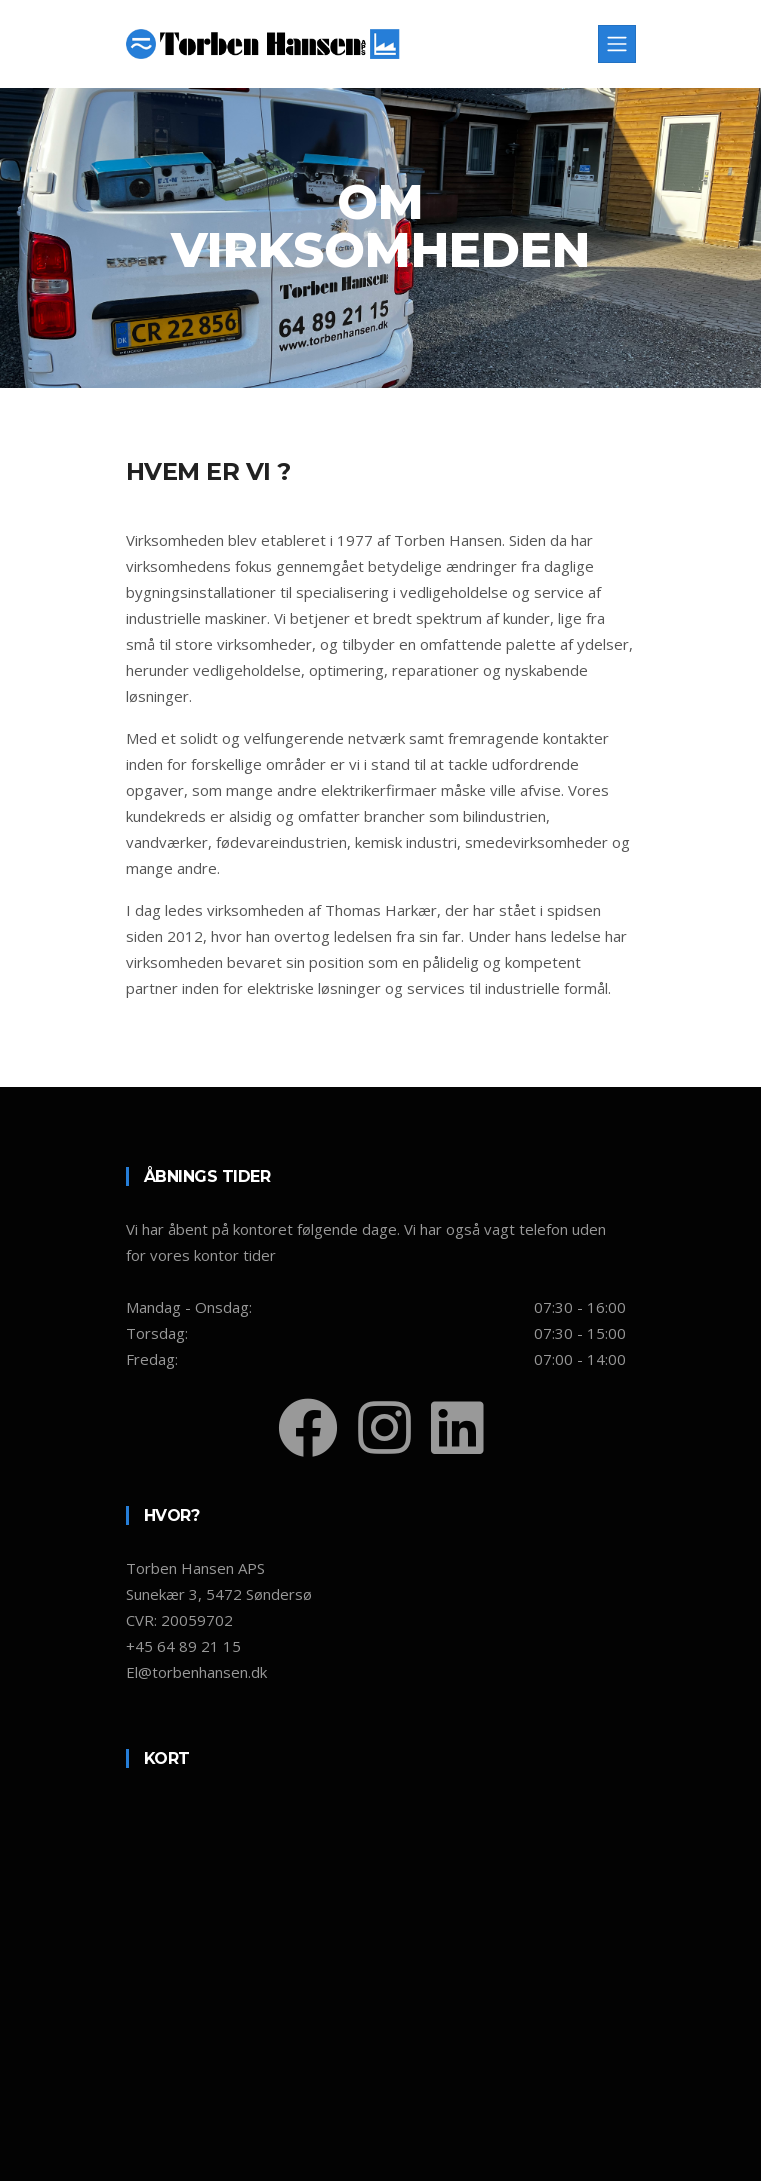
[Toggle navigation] (617, 44)
